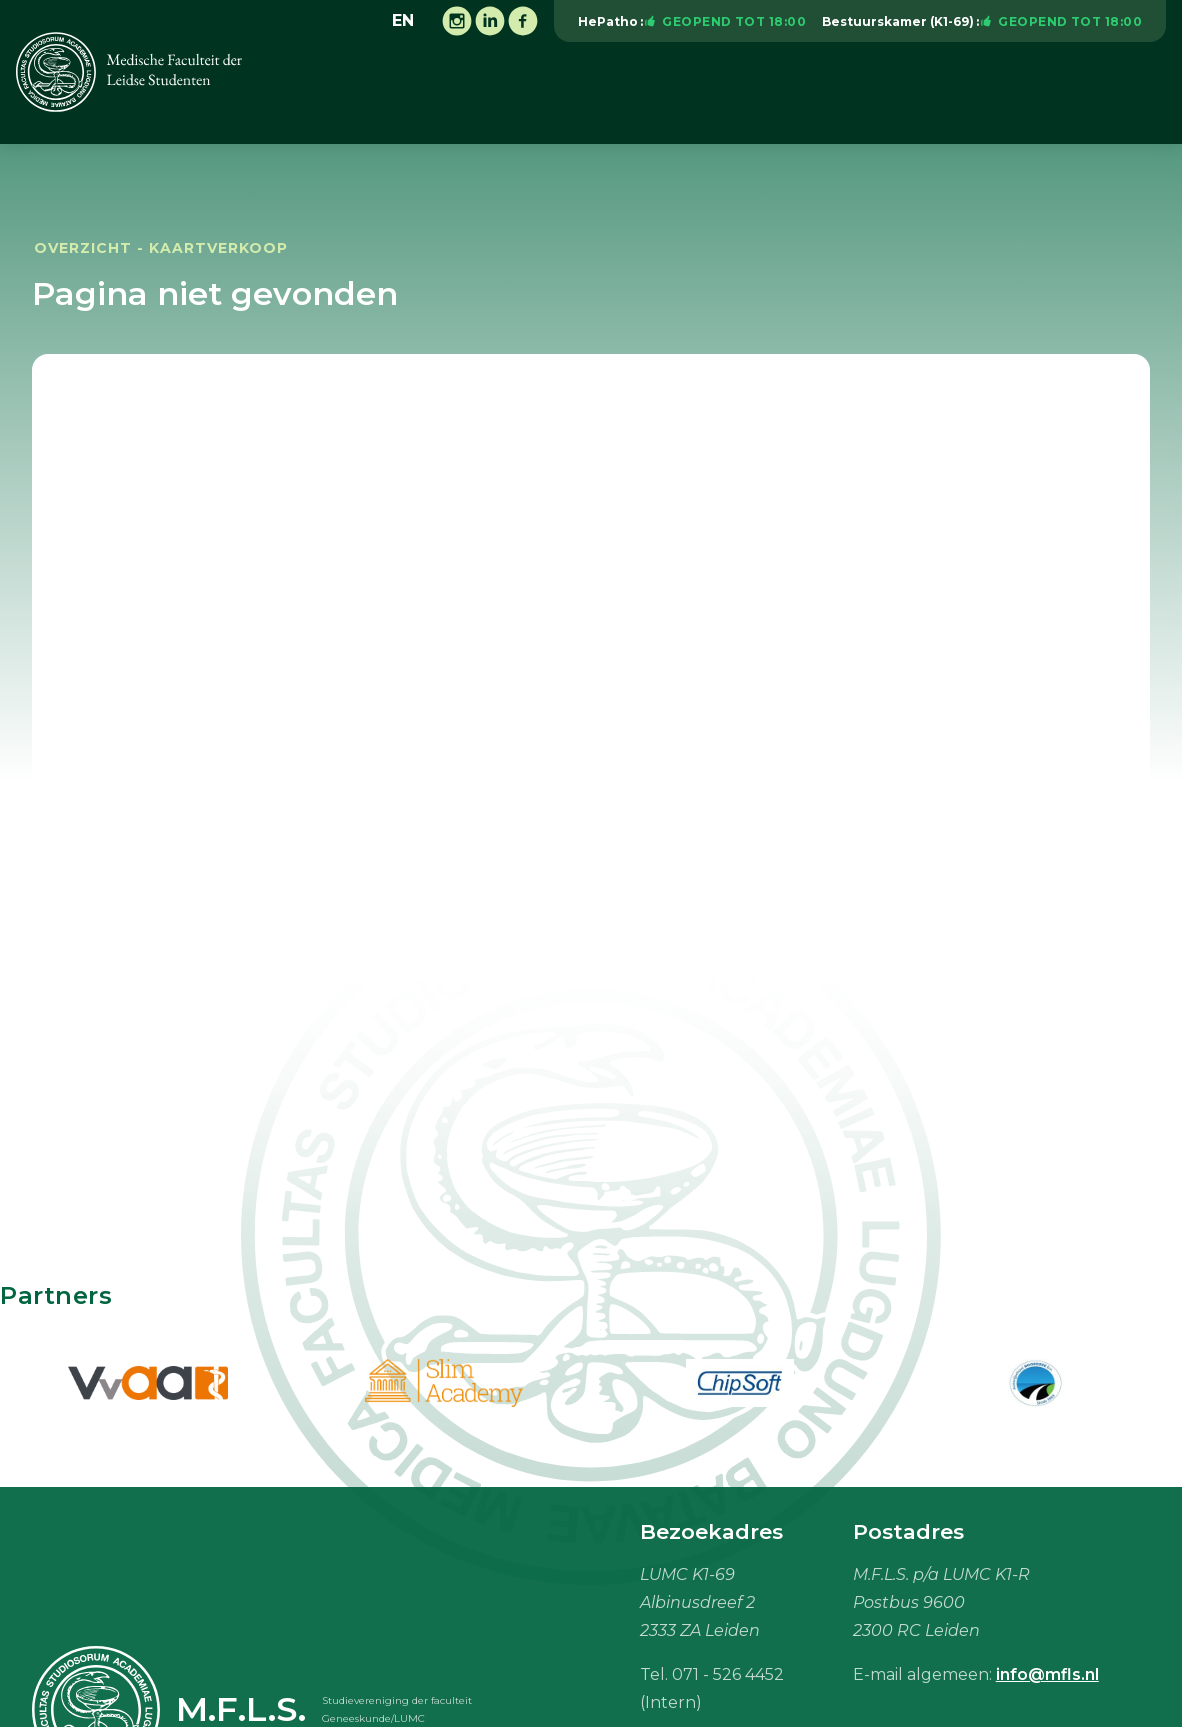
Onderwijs (660, 93)
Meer (1134, 93)
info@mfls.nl (1047, 1674)
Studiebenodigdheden (977, 93)
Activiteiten (538, 93)
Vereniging (413, 93)
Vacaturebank (793, 93)
